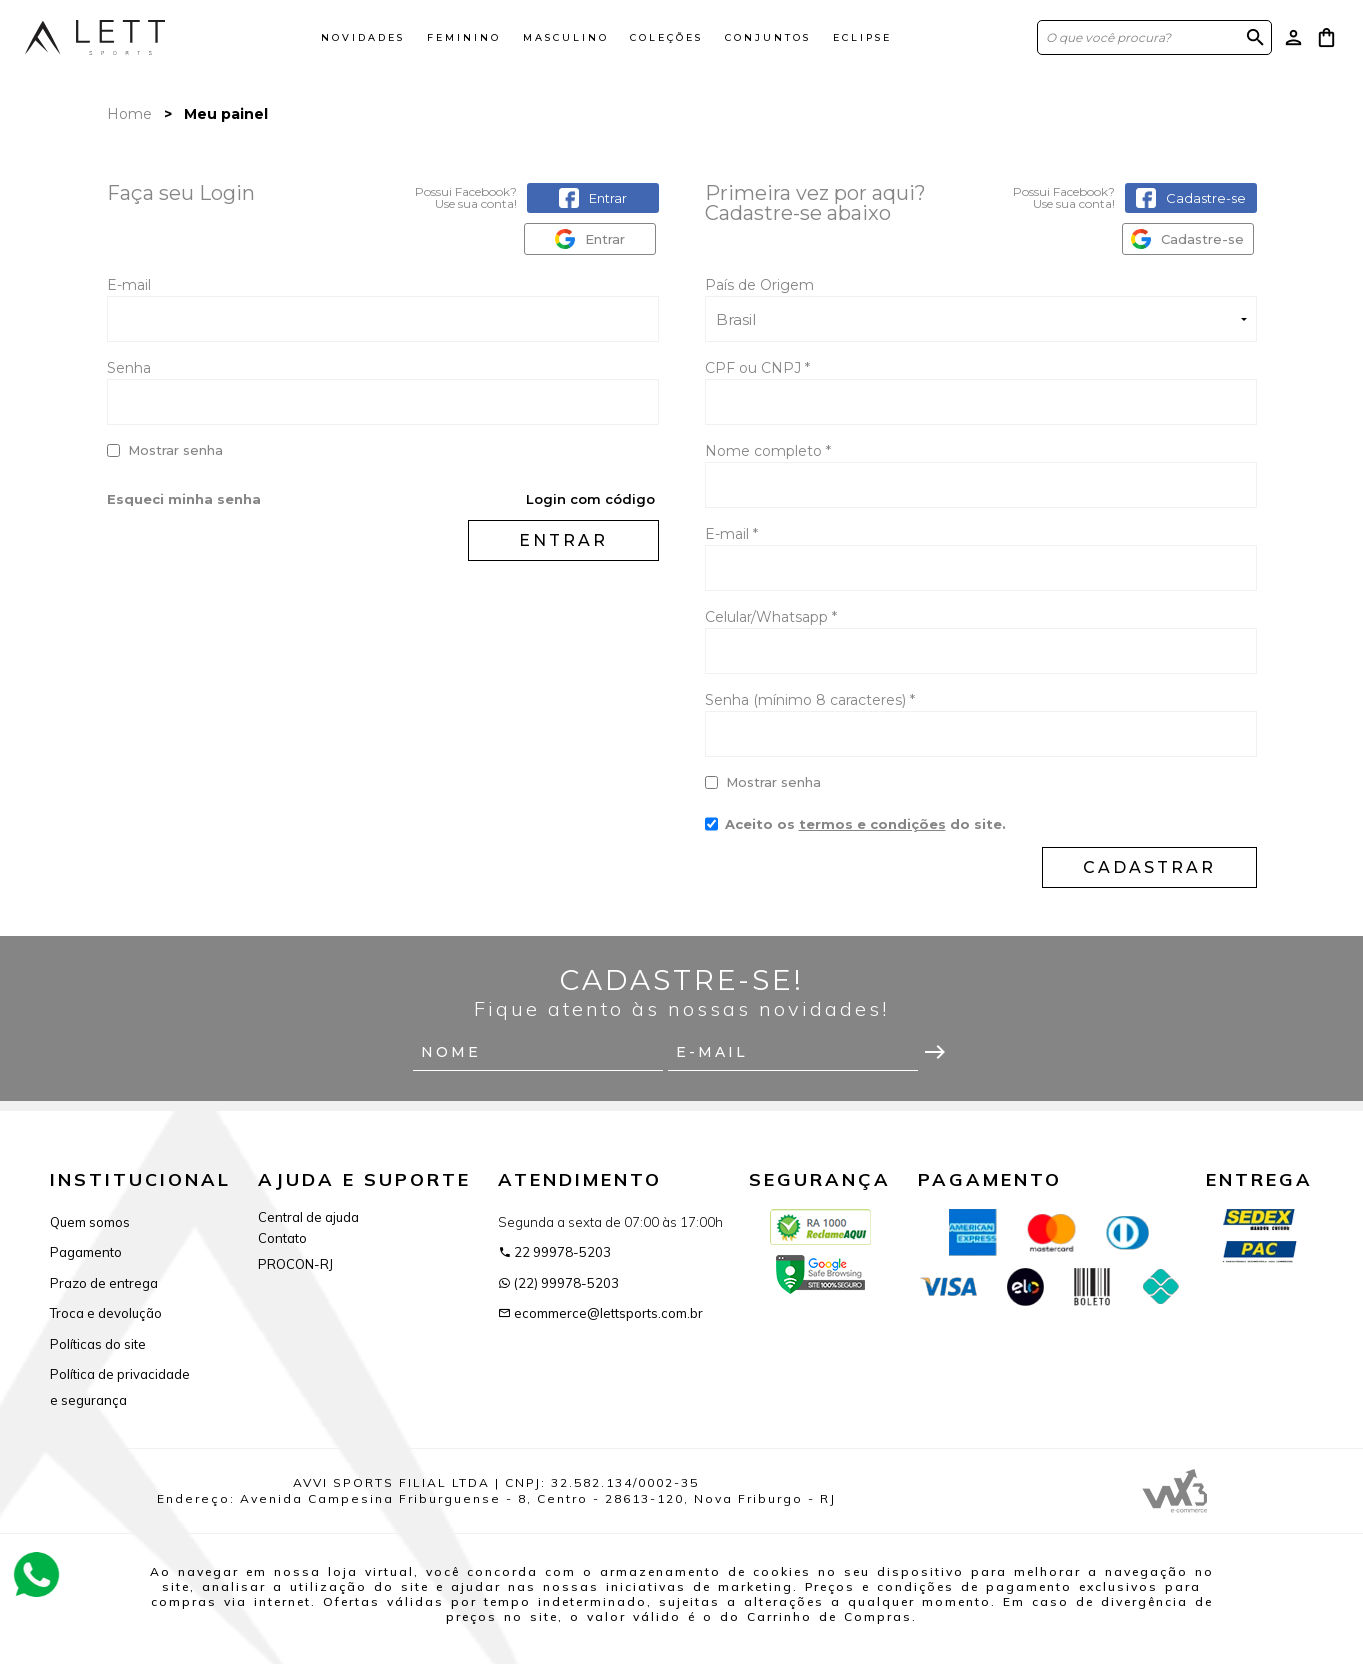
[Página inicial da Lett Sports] (95, 37)
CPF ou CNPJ (757, 368)
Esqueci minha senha (184, 499)
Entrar (563, 540)
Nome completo (768, 451)
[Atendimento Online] (36, 1573)
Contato (282, 1238)
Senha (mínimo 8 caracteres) (810, 700)
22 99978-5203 (554, 1252)
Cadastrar (1149, 867)
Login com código (590, 499)
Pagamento (86, 1252)
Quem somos (90, 1222)
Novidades (363, 37)
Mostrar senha (175, 450)
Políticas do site (98, 1344)
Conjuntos (768, 37)
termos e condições (872, 824)
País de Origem (759, 285)
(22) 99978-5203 (558, 1283)
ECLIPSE (862, 37)
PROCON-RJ (295, 1264)
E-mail (383, 309)
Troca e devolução (106, 1313)
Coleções (666, 37)
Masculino (566, 37)
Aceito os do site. (855, 831)
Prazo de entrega (104, 1283)
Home (129, 114)
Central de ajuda (308, 1217)
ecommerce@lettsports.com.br (600, 1313)
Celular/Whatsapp (771, 617)
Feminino (464, 37)
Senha (129, 368)
